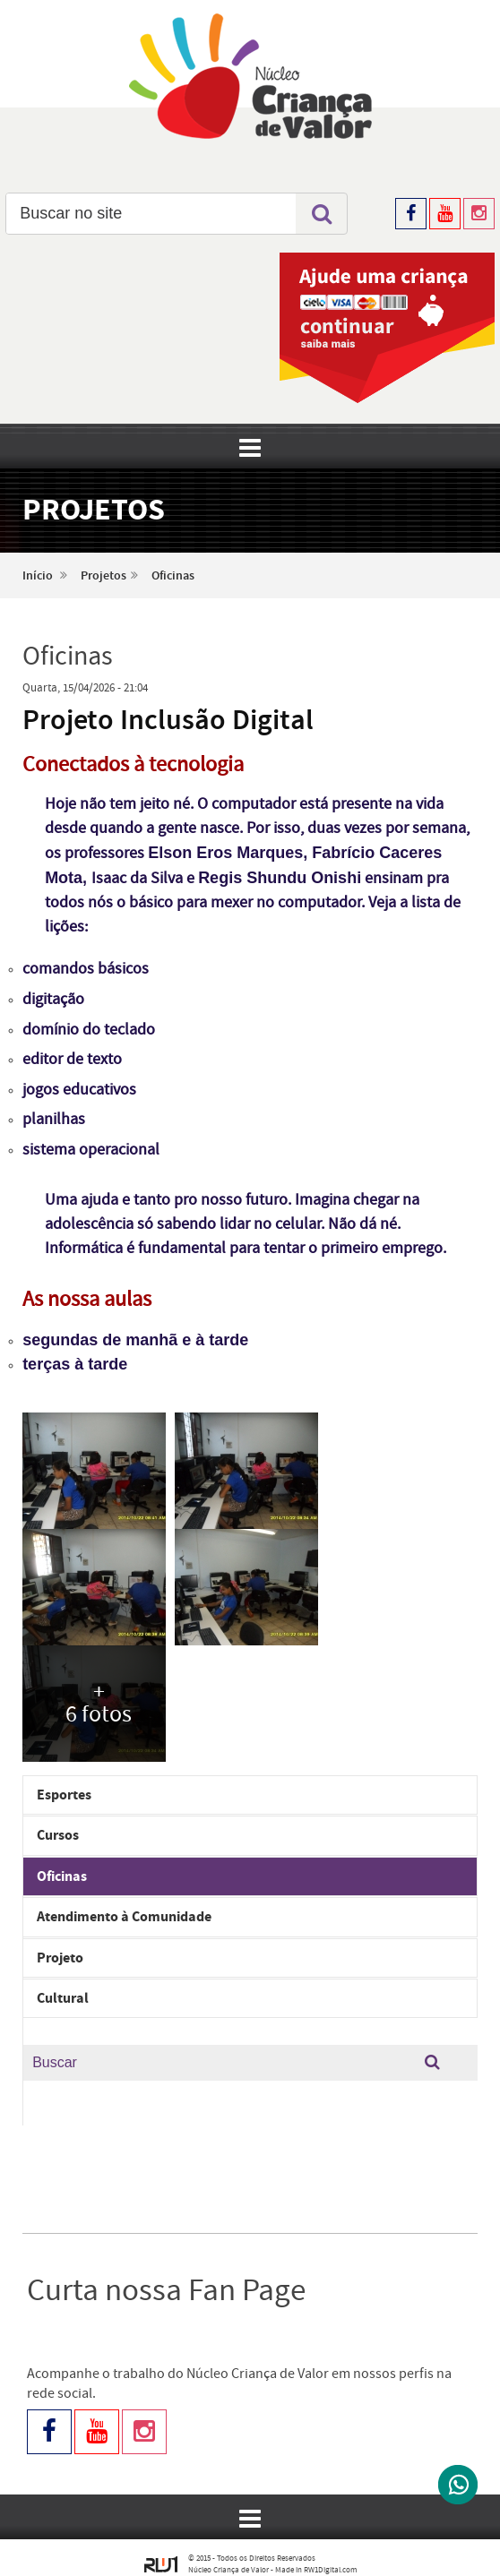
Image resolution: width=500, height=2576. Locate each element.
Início (37, 576)
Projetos (103, 576)
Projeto (60, 1958)
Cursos (58, 1835)
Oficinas (172, 576)
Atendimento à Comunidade (124, 1917)
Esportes (64, 1795)
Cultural (63, 1998)
